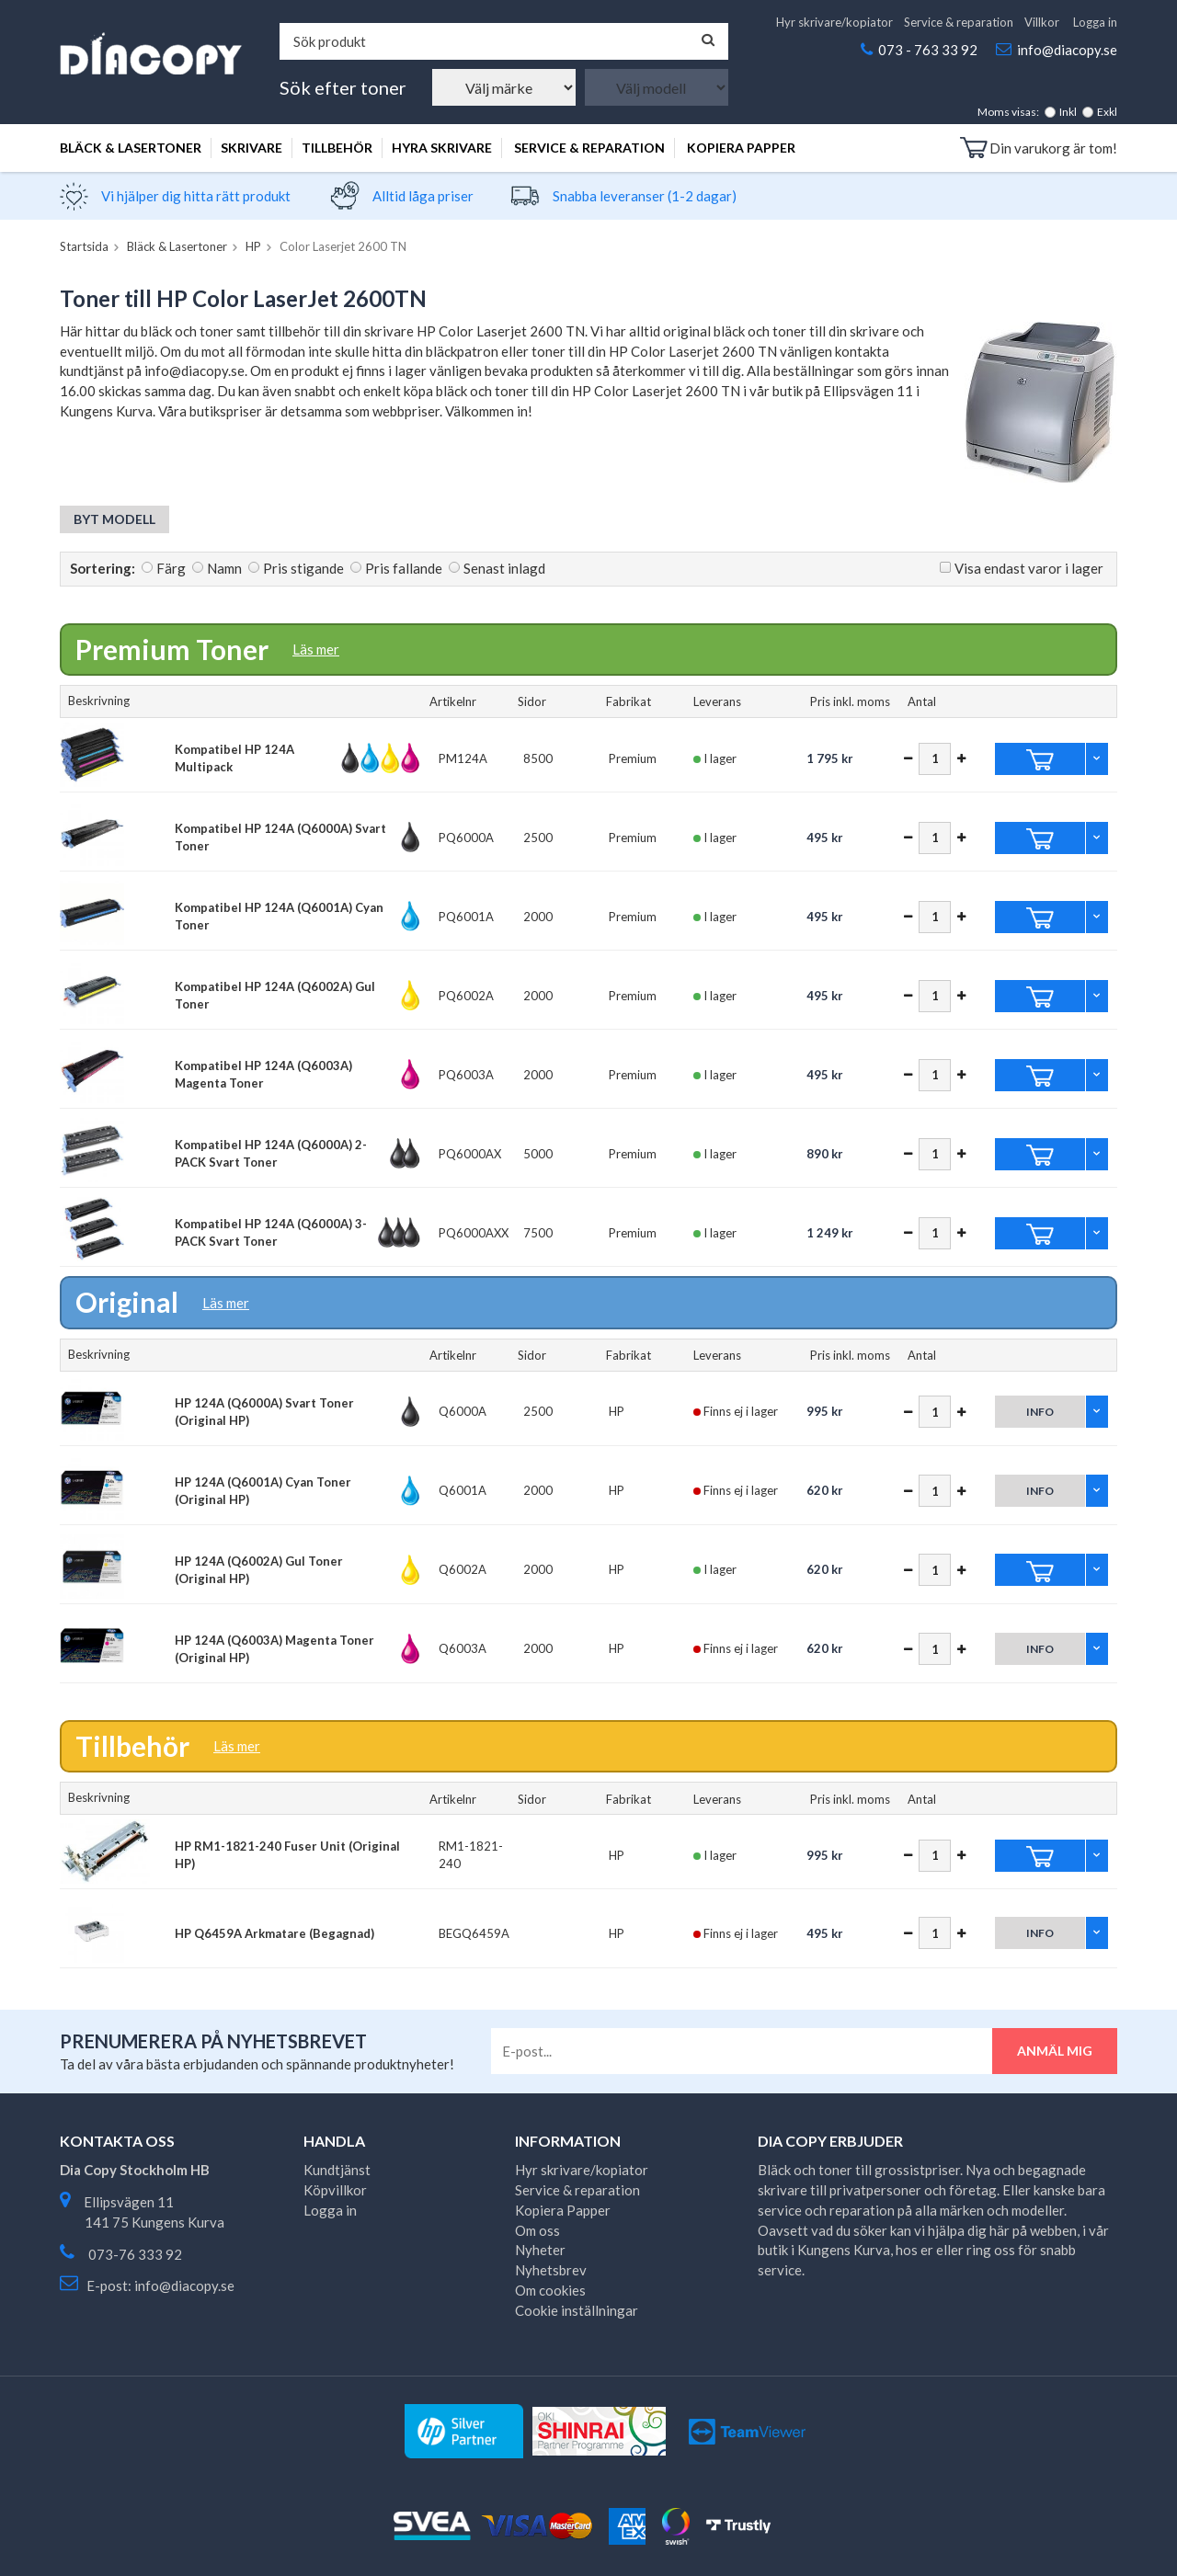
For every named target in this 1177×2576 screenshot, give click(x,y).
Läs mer (315, 649)
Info (1040, 1412)
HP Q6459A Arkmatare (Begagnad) (274, 1933)
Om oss (537, 2230)
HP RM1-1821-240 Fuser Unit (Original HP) (287, 1855)
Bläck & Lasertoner (130, 147)
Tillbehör (337, 147)
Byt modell (114, 519)
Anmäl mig (1054, 2050)
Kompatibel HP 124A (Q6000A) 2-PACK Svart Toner (271, 1153)
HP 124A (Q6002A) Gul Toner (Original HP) (259, 1570)
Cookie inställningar (576, 2310)
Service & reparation (958, 22)
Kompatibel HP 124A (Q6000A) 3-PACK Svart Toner (271, 1232)
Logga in (1095, 22)
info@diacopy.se (1067, 49)
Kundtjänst (337, 2169)
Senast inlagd (504, 568)
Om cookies (550, 2290)
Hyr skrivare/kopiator (834, 22)
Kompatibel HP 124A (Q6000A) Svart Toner (280, 837)
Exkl (1107, 112)
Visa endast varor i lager (1028, 568)
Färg (171, 568)
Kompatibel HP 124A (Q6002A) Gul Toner (275, 995)
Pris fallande (403, 568)
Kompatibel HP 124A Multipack (234, 758)
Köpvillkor (335, 2190)
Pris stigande (303, 568)
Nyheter (540, 2249)
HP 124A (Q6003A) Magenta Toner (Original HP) (274, 1649)
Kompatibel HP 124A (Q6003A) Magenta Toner (263, 1074)
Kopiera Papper (741, 147)
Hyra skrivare (442, 147)
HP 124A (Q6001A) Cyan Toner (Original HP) (263, 1491)
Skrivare (251, 147)
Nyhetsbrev (551, 2270)
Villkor (1041, 22)
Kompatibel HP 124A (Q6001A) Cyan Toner (279, 916)
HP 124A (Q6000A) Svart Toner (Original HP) (264, 1412)
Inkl (1068, 112)
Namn (224, 568)
